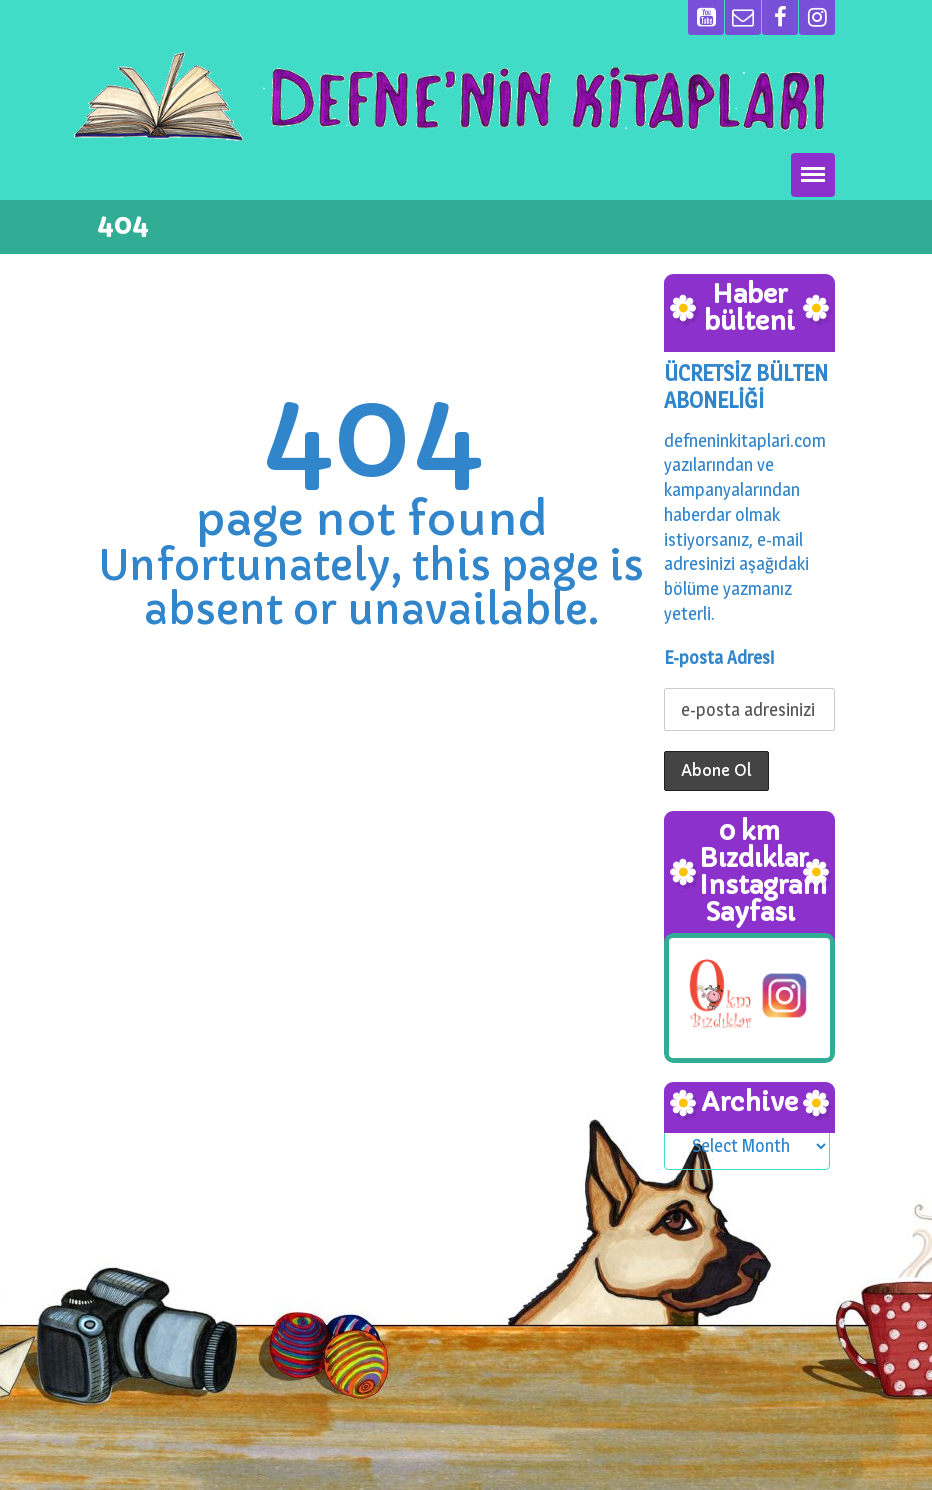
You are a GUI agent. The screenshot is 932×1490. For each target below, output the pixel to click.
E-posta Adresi (719, 657)
